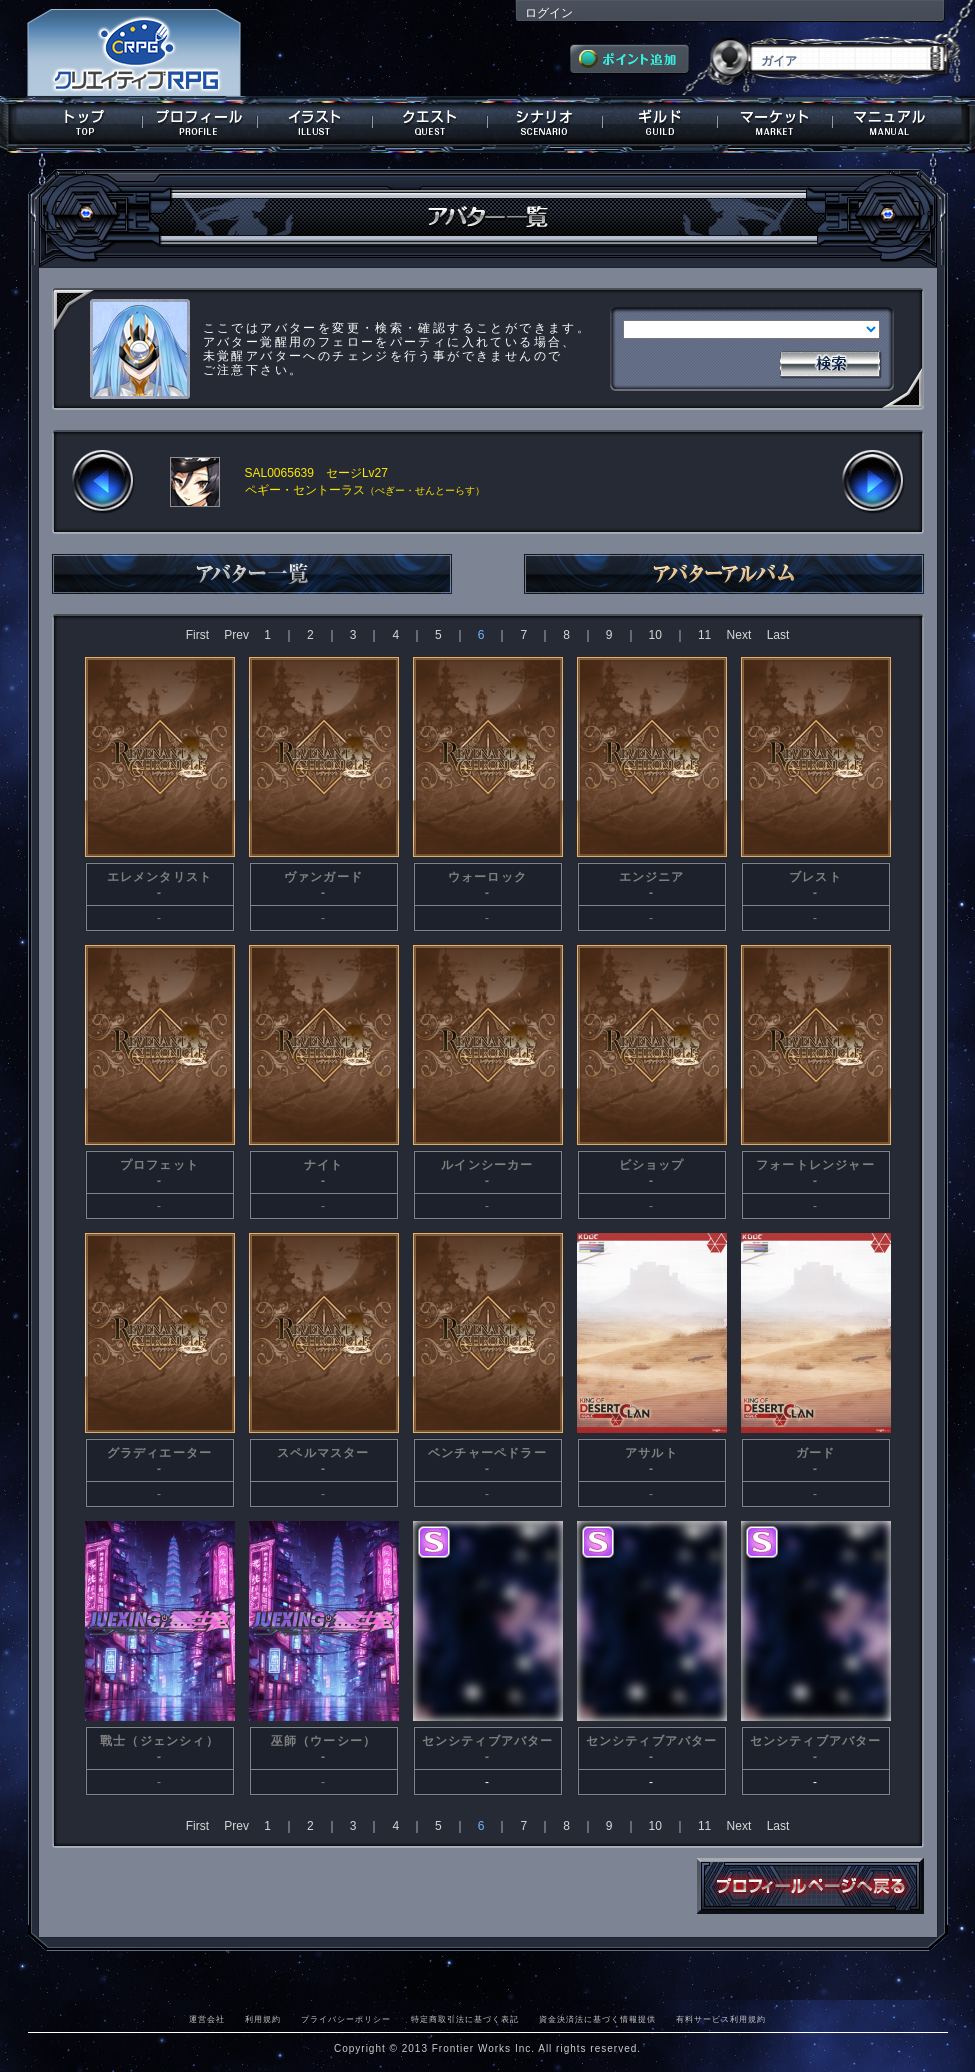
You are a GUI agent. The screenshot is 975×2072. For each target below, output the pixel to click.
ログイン (549, 13)
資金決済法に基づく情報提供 (597, 2019)
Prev (236, 635)
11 (704, 635)
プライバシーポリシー (346, 2019)
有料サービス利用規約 (721, 2019)
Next (739, 635)
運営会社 (207, 2019)
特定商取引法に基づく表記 (465, 2019)
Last (778, 635)
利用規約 (263, 2019)
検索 (830, 362)
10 (655, 635)
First (197, 635)
